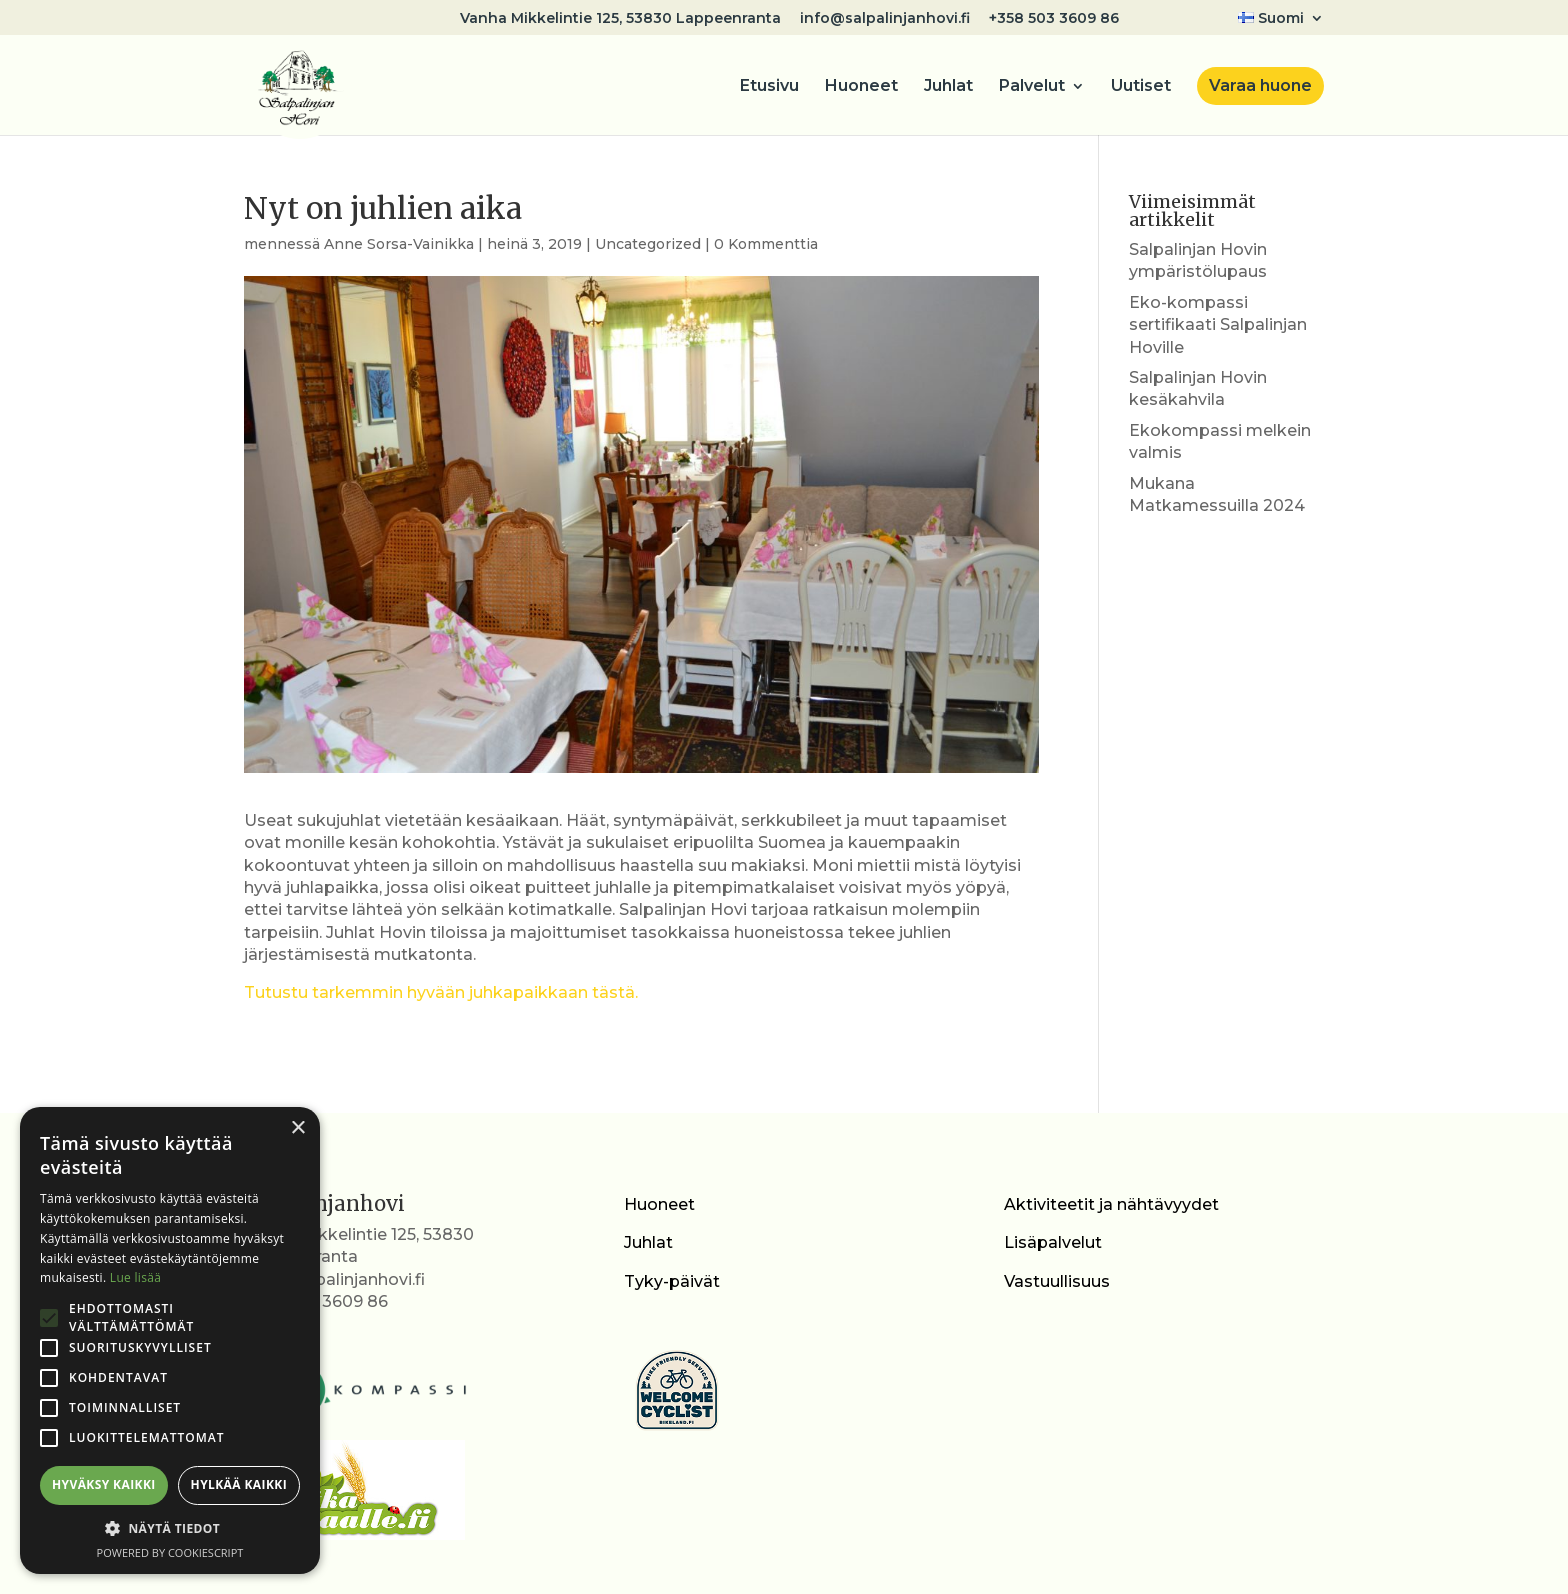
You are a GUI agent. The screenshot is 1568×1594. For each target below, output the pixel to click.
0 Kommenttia (766, 244)
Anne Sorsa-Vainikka (399, 244)
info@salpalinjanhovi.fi (885, 19)
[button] (170, 1529)
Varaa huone (1260, 85)
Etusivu (769, 87)
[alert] (170, 1340)
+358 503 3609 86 (1054, 19)
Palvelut (1032, 87)
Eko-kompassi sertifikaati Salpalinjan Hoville (1218, 325)
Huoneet (861, 87)
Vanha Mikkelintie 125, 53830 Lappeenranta (620, 19)
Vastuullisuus (1057, 1281)
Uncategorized (648, 244)
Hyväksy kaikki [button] (104, 1484)
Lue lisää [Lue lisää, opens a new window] (135, 1277)
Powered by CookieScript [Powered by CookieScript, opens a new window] (170, 1552)
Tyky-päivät (672, 1281)
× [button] (297, 1128)
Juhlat (948, 87)
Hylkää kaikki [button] (239, 1484)
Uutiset (1141, 87)
